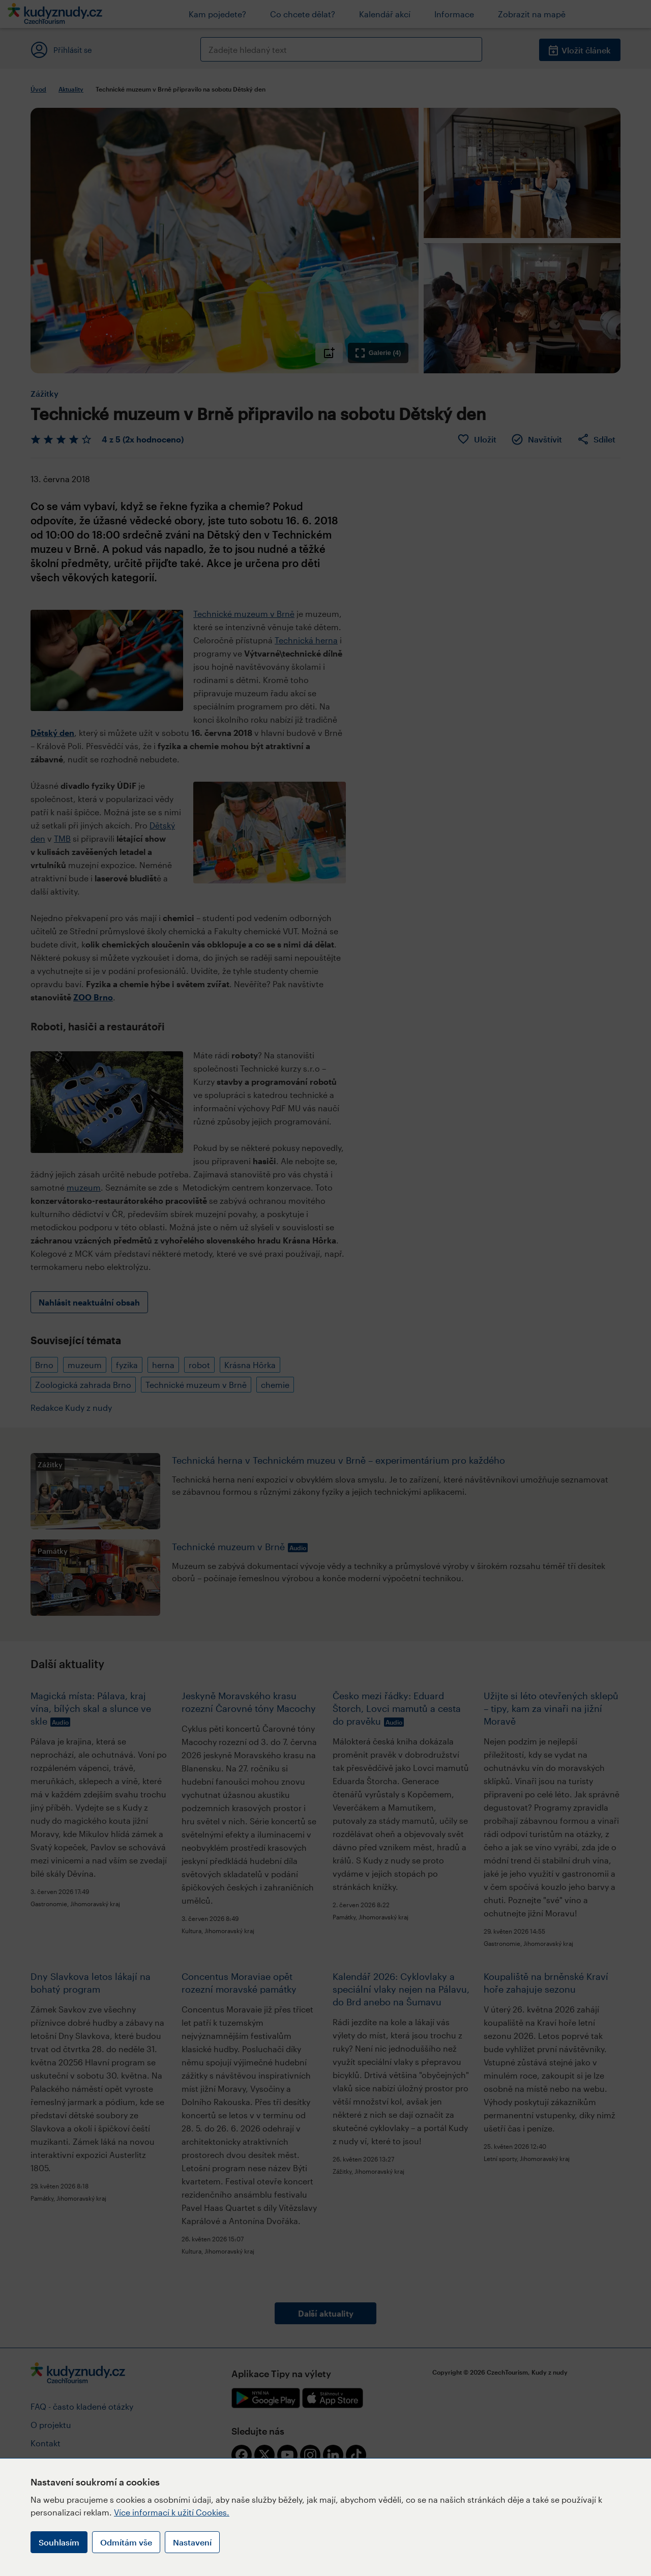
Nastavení (192, 2542)
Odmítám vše (126, 2542)
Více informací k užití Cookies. (171, 2512)
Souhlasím (59, 2542)
